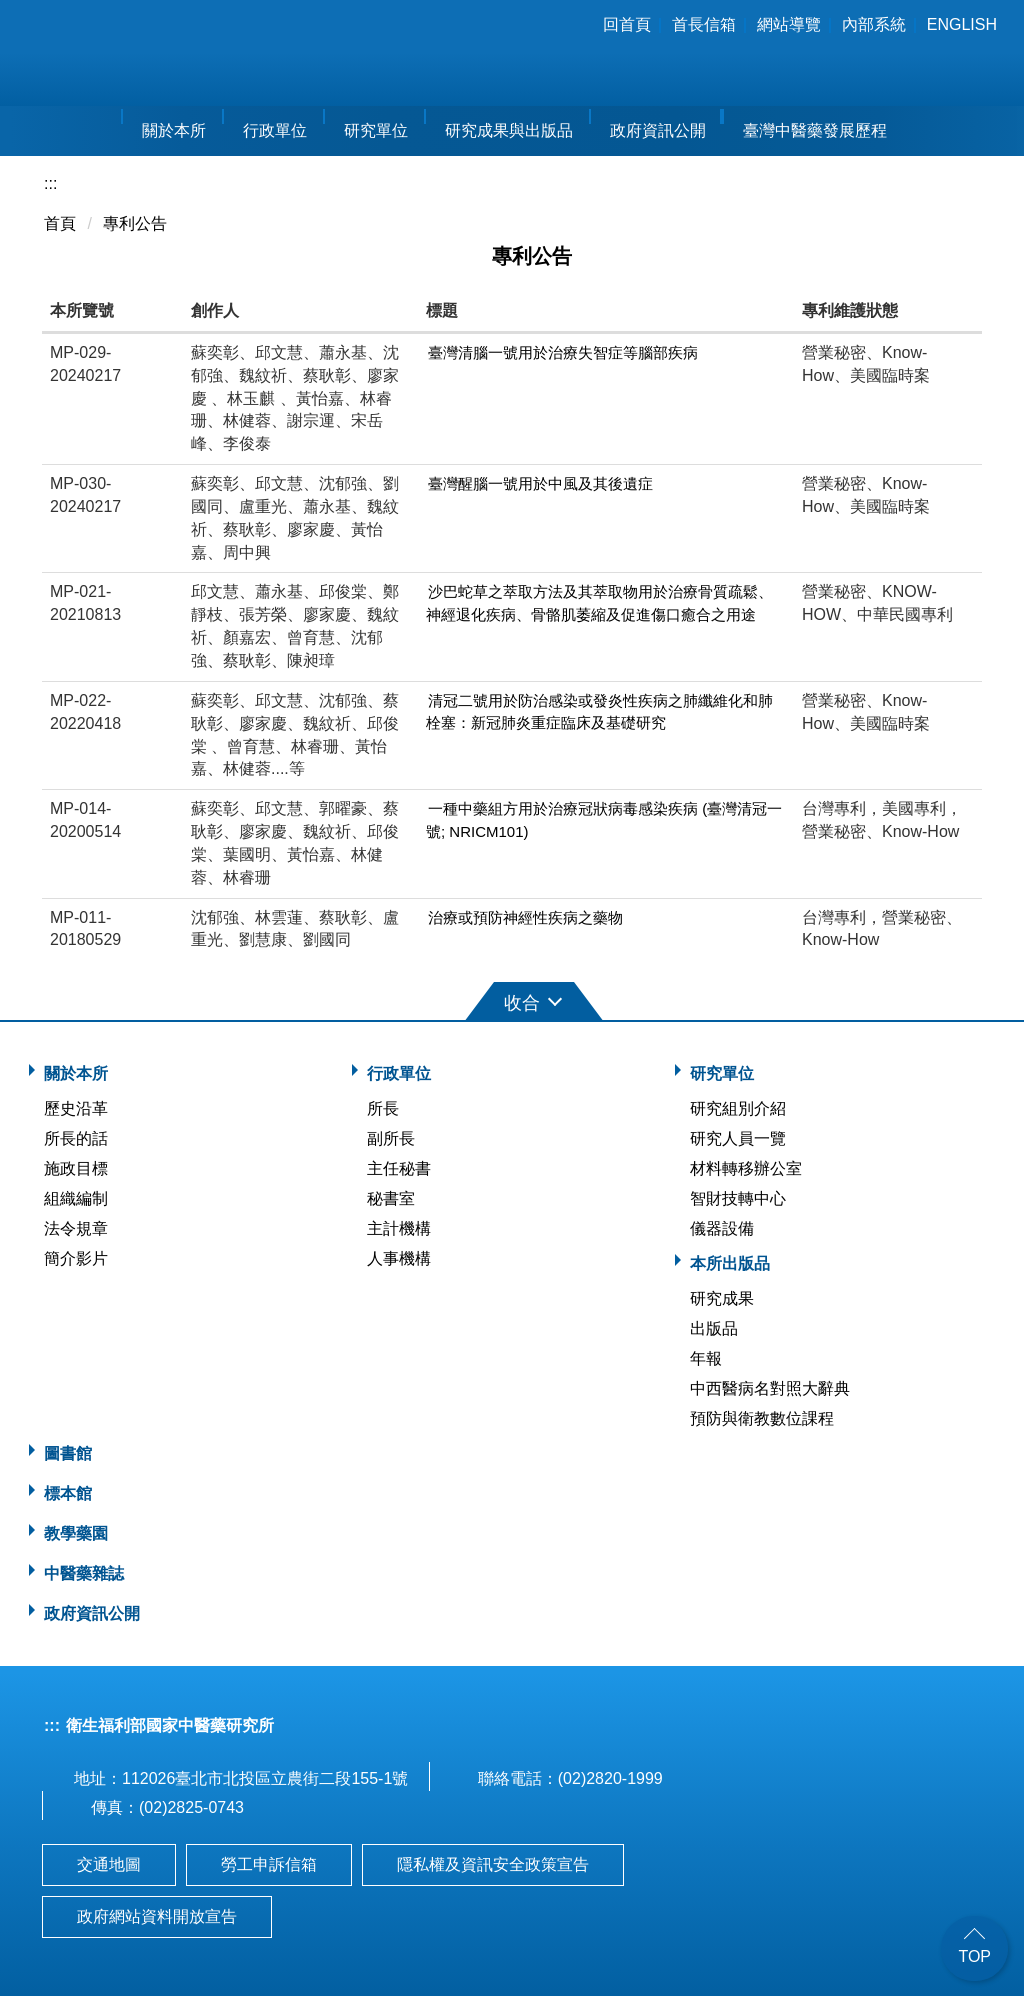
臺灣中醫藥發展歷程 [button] (815, 131)
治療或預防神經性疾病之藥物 (525, 917)
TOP (974, 1956)
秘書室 (391, 1199)
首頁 (60, 224)
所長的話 (76, 1139)
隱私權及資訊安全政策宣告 (493, 1865)
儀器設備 (722, 1229)
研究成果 (722, 1299)
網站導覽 (789, 24)
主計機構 (399, 1229)
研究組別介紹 (738, 1109)
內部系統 (874, 24)
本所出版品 (730, 1264)
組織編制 (76, 1199)
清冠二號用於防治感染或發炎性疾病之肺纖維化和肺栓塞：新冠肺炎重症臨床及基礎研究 (599, 712)
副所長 (391, 1139)
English (962, 24)
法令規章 (76, 1229)
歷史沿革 (76, 1109)
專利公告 (135, 224)
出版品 (714, 1329)
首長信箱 (704, 24)
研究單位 (722, 1074)
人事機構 (399, 1259)
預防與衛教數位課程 (762, 1419)
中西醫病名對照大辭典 (770, 1389)
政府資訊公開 (658, 131)
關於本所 (76, 1074)
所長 (383, 1109)
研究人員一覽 (738, 1139)
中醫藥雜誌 (84, 1574)
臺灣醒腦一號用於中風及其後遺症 (540, 484)
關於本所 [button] (174, 131)
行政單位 (399, 1074)
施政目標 (76, 1169)
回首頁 (627, 24)
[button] (512, 1000)
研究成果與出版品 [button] (509, 131)
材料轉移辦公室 (746, 1169)
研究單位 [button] (376, 131)
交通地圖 (109, 1865)
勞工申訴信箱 (269, 1865)
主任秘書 (399, 1169)
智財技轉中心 (738, 1199)
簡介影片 (76, 1259)
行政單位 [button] (275, 131)
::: (574, 24)
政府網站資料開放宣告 (157, 1917)
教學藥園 (76, 1534)
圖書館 (68, 1454)
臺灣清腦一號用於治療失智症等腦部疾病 (563, 352)
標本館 (68, 1494)
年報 (706, 1359)
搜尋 (991, 55)
